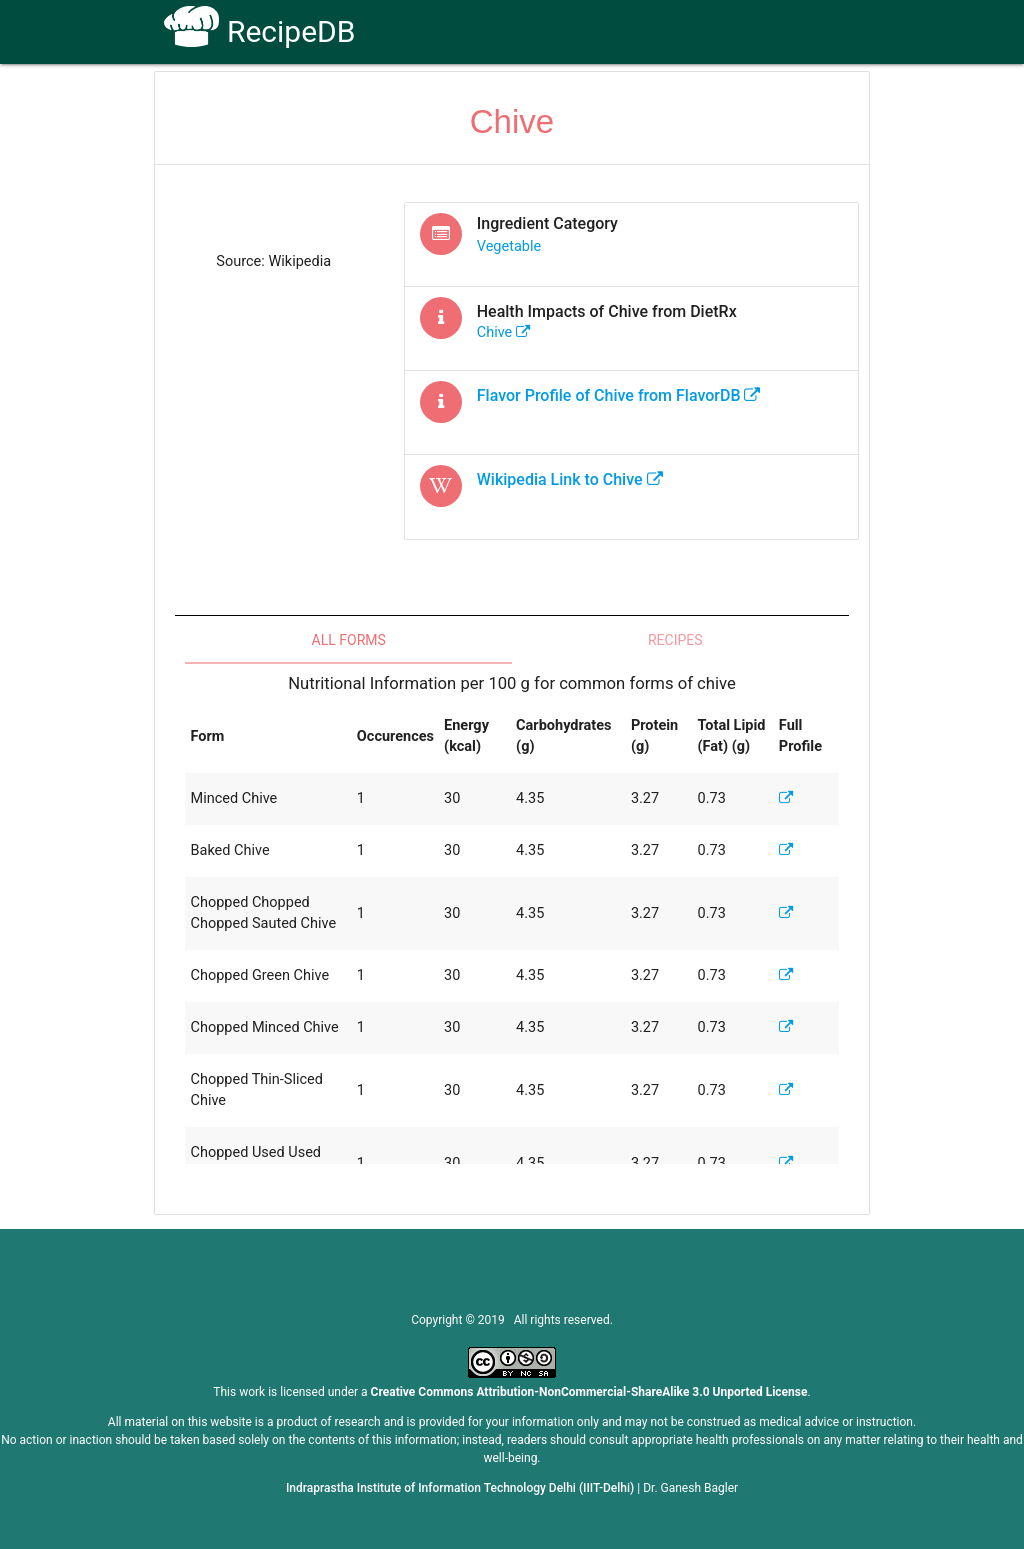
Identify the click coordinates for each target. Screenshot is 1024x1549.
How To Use (458, 101)
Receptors (559, 101)
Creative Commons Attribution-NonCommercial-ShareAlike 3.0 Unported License (589, 1392)
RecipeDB (259, 31)
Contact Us (721, 101)
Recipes (675, 640)
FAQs (640, 101)
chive (504, 332)
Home (370, 101)
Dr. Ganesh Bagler (690, 1488)
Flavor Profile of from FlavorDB (619, 395)
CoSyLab (815, 101)
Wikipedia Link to (570, 479)
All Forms (349, 640)
